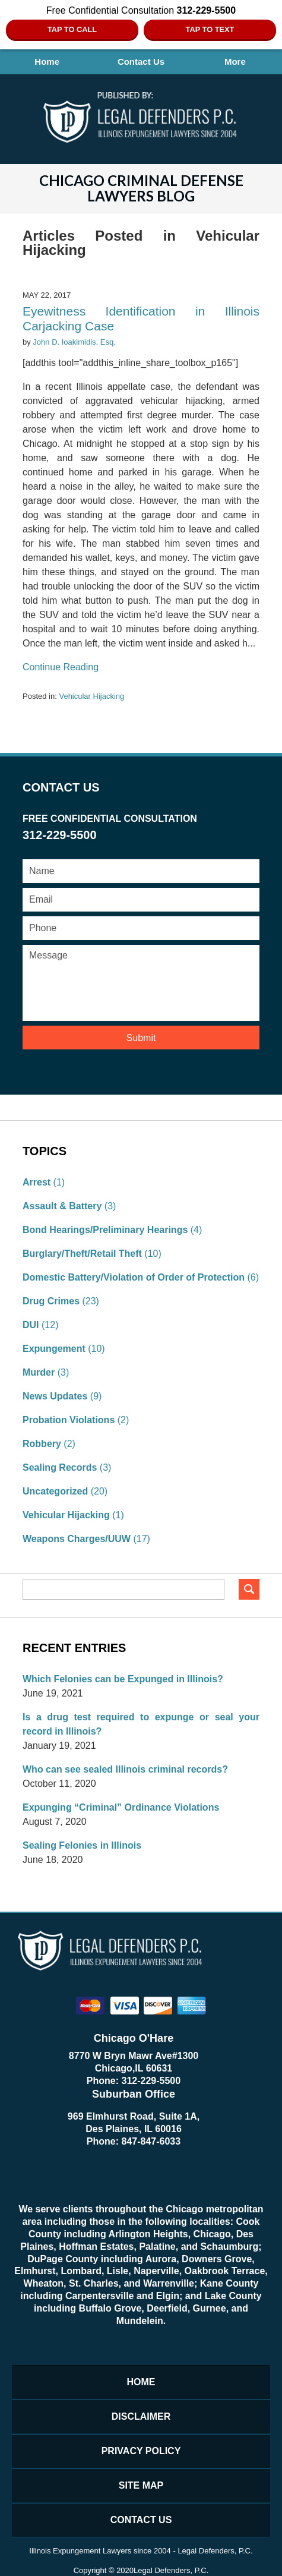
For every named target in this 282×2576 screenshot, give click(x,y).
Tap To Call (72, 29)
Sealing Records (60, 1467)
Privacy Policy (141, 2451)
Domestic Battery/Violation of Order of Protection (134, 1277)
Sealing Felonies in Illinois (82, 1845)
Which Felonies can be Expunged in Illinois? (123, 1679)
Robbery (42, 1444)
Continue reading (61, 667)
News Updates (55, 1396)
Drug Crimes (51, 1301)
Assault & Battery (62, 1206)
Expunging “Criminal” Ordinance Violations (121, 1807)
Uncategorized (55, 1491)
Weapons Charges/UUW (77, 1539)
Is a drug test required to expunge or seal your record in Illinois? (141, 1724)
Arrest (36, 1182)
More (235, 61)
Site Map (141, 2485)
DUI (31, 1325)
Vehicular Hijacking (91, 696)
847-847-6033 (151, 2141)
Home (46, 61)
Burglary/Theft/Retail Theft (82, 1253)
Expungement (54, 1349)
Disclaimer (141, 2416)
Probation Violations (69, 1420)
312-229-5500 (151, 2081)
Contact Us (141, 61)
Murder (39, 1372)
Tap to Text (210, 29)
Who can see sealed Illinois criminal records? (125, 1769)
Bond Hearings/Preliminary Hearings (105, 1230)
